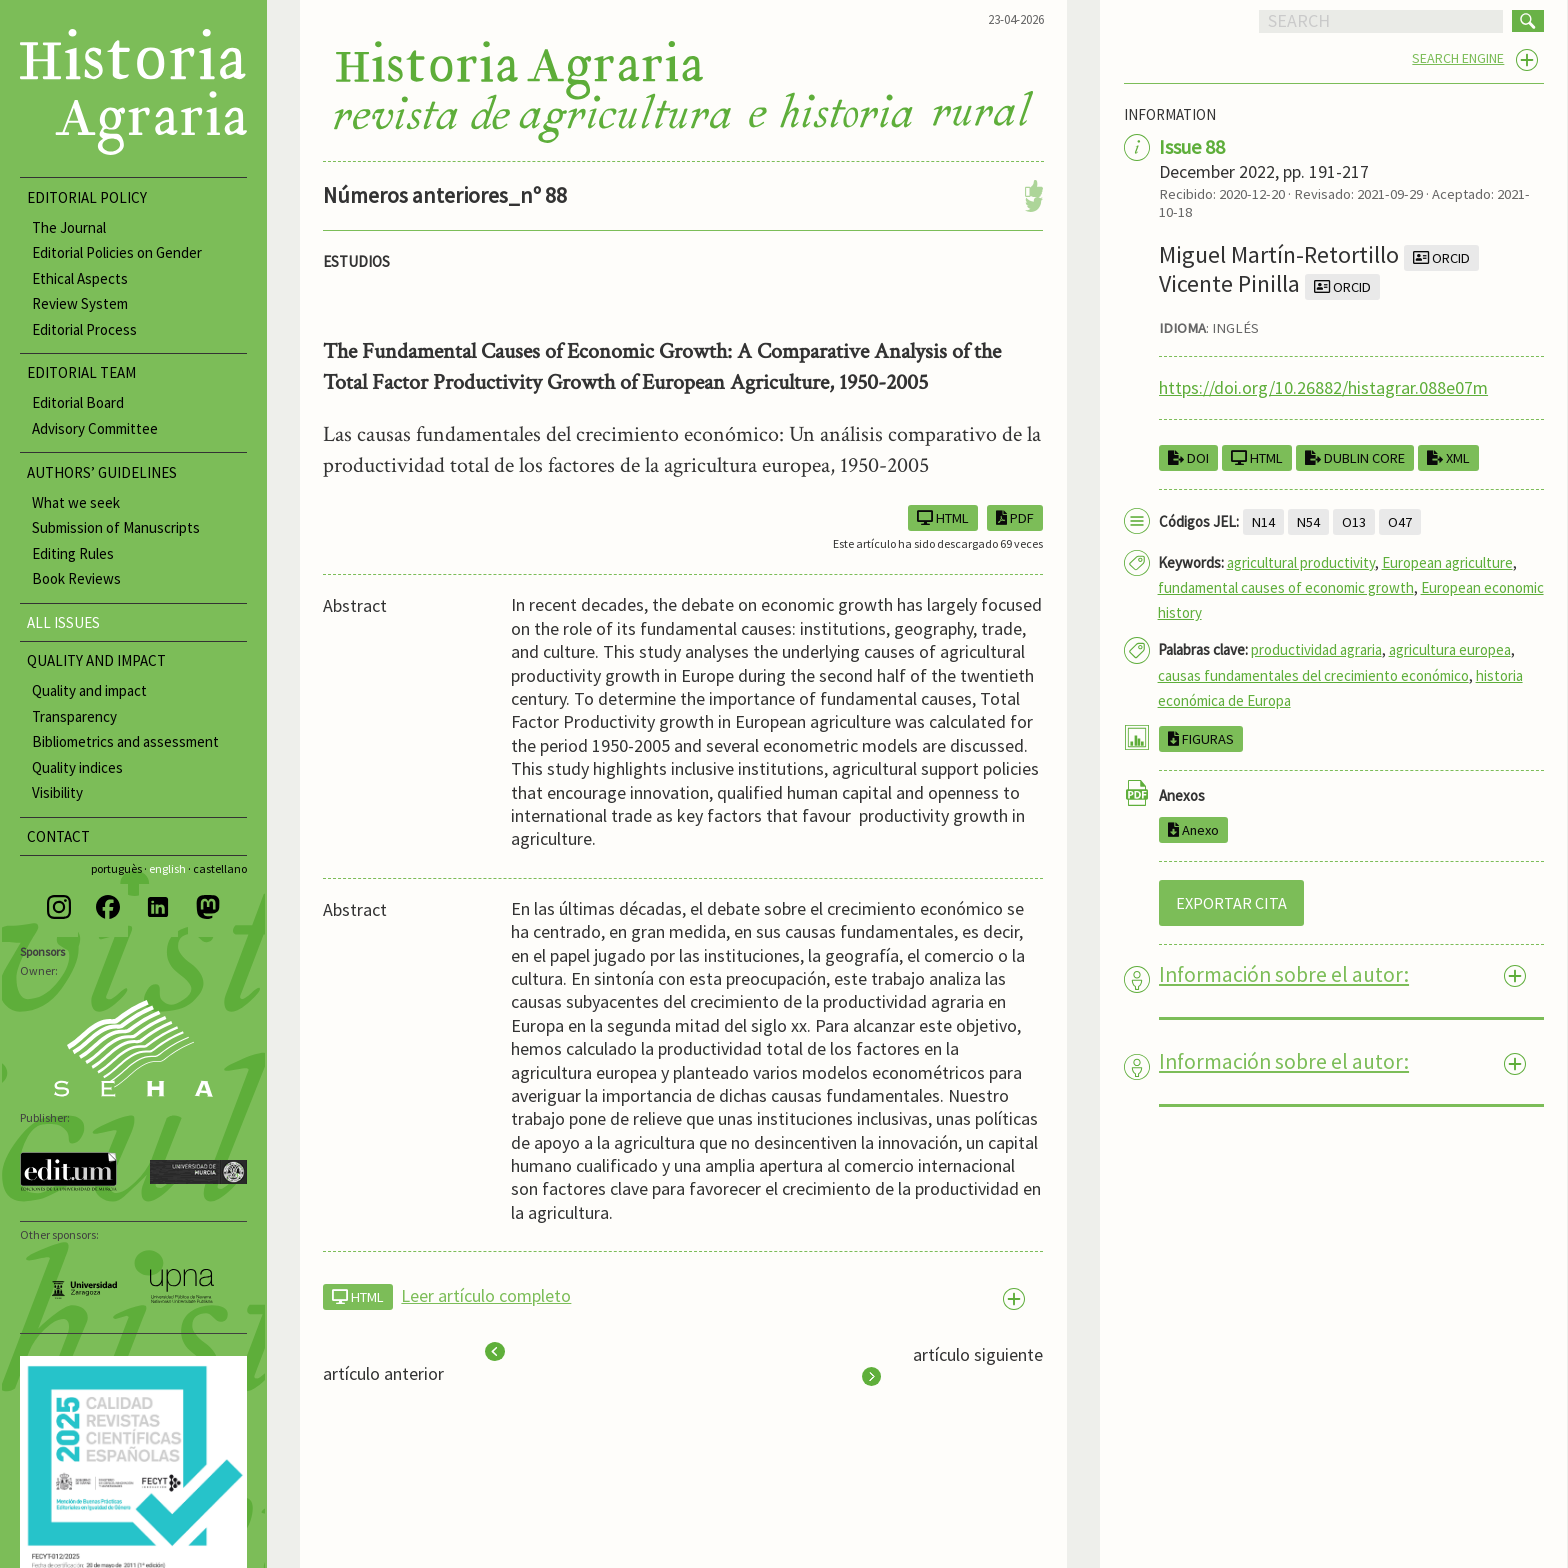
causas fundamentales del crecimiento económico (1313, 675)
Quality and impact (89, 690)
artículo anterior (413, 1364)
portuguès (116, 868)
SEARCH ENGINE (1458, 58)
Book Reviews (76, 578)
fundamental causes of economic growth (1286, 587)
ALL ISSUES (63, 622)
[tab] (683, 1296)
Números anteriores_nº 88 (445, 195)
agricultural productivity (1301, 562)
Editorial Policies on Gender (117, 252)
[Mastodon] (208, 907)
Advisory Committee (95, 428)
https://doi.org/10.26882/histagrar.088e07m (1323, 387)
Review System (80, 303)
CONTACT (58, 836)
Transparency (74, 716)
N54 (1308, 522)
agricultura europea (1450, 649)
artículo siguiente (952, 1365)
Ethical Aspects (80, 278)
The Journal (69, 227)
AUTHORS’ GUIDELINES (102, 472)
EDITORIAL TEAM (81, 372)
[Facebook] (108, 907)
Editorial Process (84, 329)
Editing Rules (73, 553)
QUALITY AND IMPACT (96, 660)
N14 (1263, 522)
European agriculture (1447, 562)
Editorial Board (78, 402)
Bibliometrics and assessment (125, 741)
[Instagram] (59, 907)
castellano (220, 868)
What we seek (76, 502)
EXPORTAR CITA (1231, 903)
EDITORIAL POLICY (87, 197)
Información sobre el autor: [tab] (1284, 974)
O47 (1400, 522)
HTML (1257, 458)
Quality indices (77, 767)
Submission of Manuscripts (116, 527)
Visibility (57, 792)
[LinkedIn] (158, 907)
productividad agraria (1316, 649)
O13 (1354, 522)
